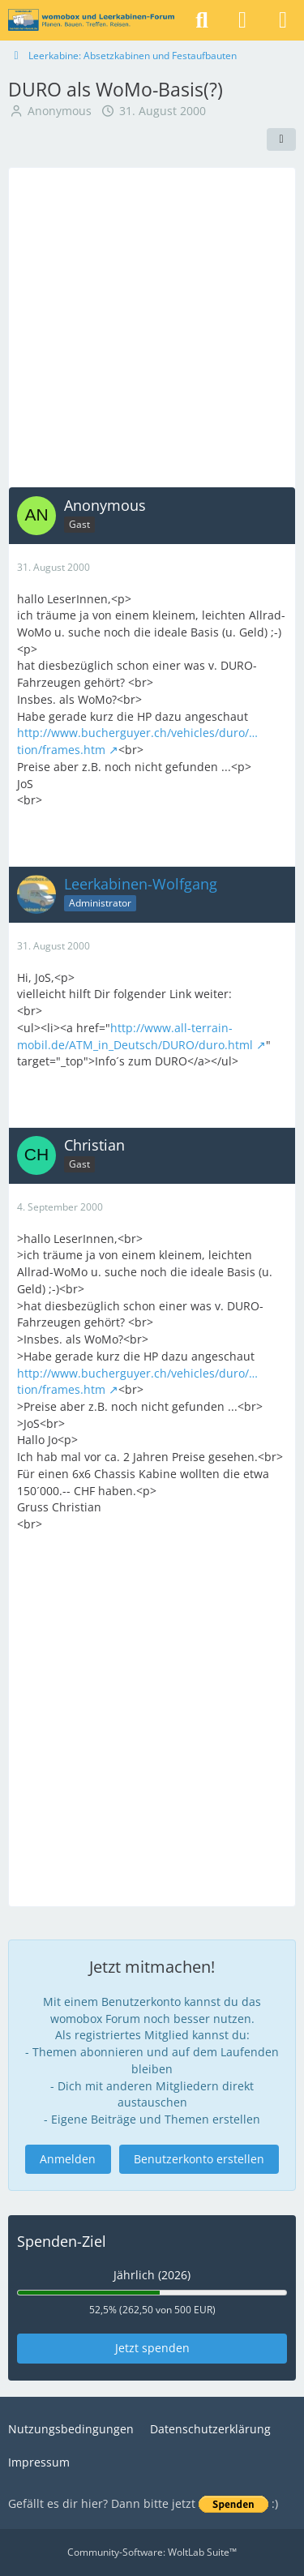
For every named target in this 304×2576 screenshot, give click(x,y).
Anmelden (68, 2159)
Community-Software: (152, 2552)
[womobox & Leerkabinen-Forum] (91, 20)
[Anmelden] (242, 20)
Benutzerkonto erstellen (199, 2159)
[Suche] (202, 20)
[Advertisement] (152, 327)
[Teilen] (281, 139)
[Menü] (283, 20)
